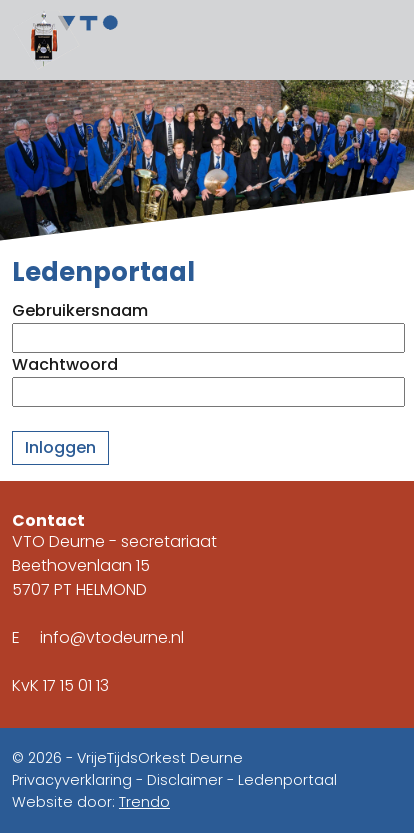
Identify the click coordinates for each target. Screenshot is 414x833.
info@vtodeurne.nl (112, 637)
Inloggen (60, 447)
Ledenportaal (287, 780)
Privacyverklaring (72, 780)
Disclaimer (185, 780)
